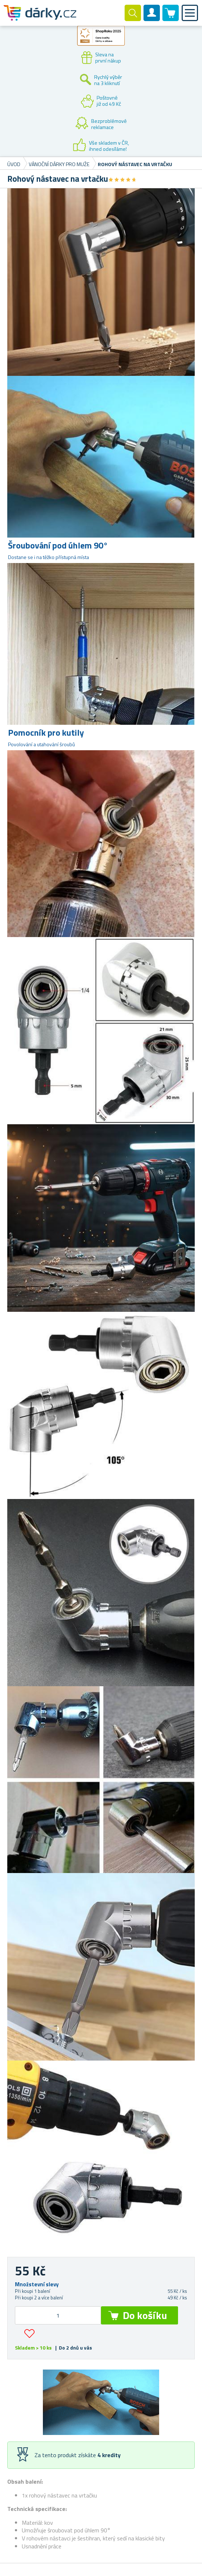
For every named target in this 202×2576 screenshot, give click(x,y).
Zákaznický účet (152, 19)
